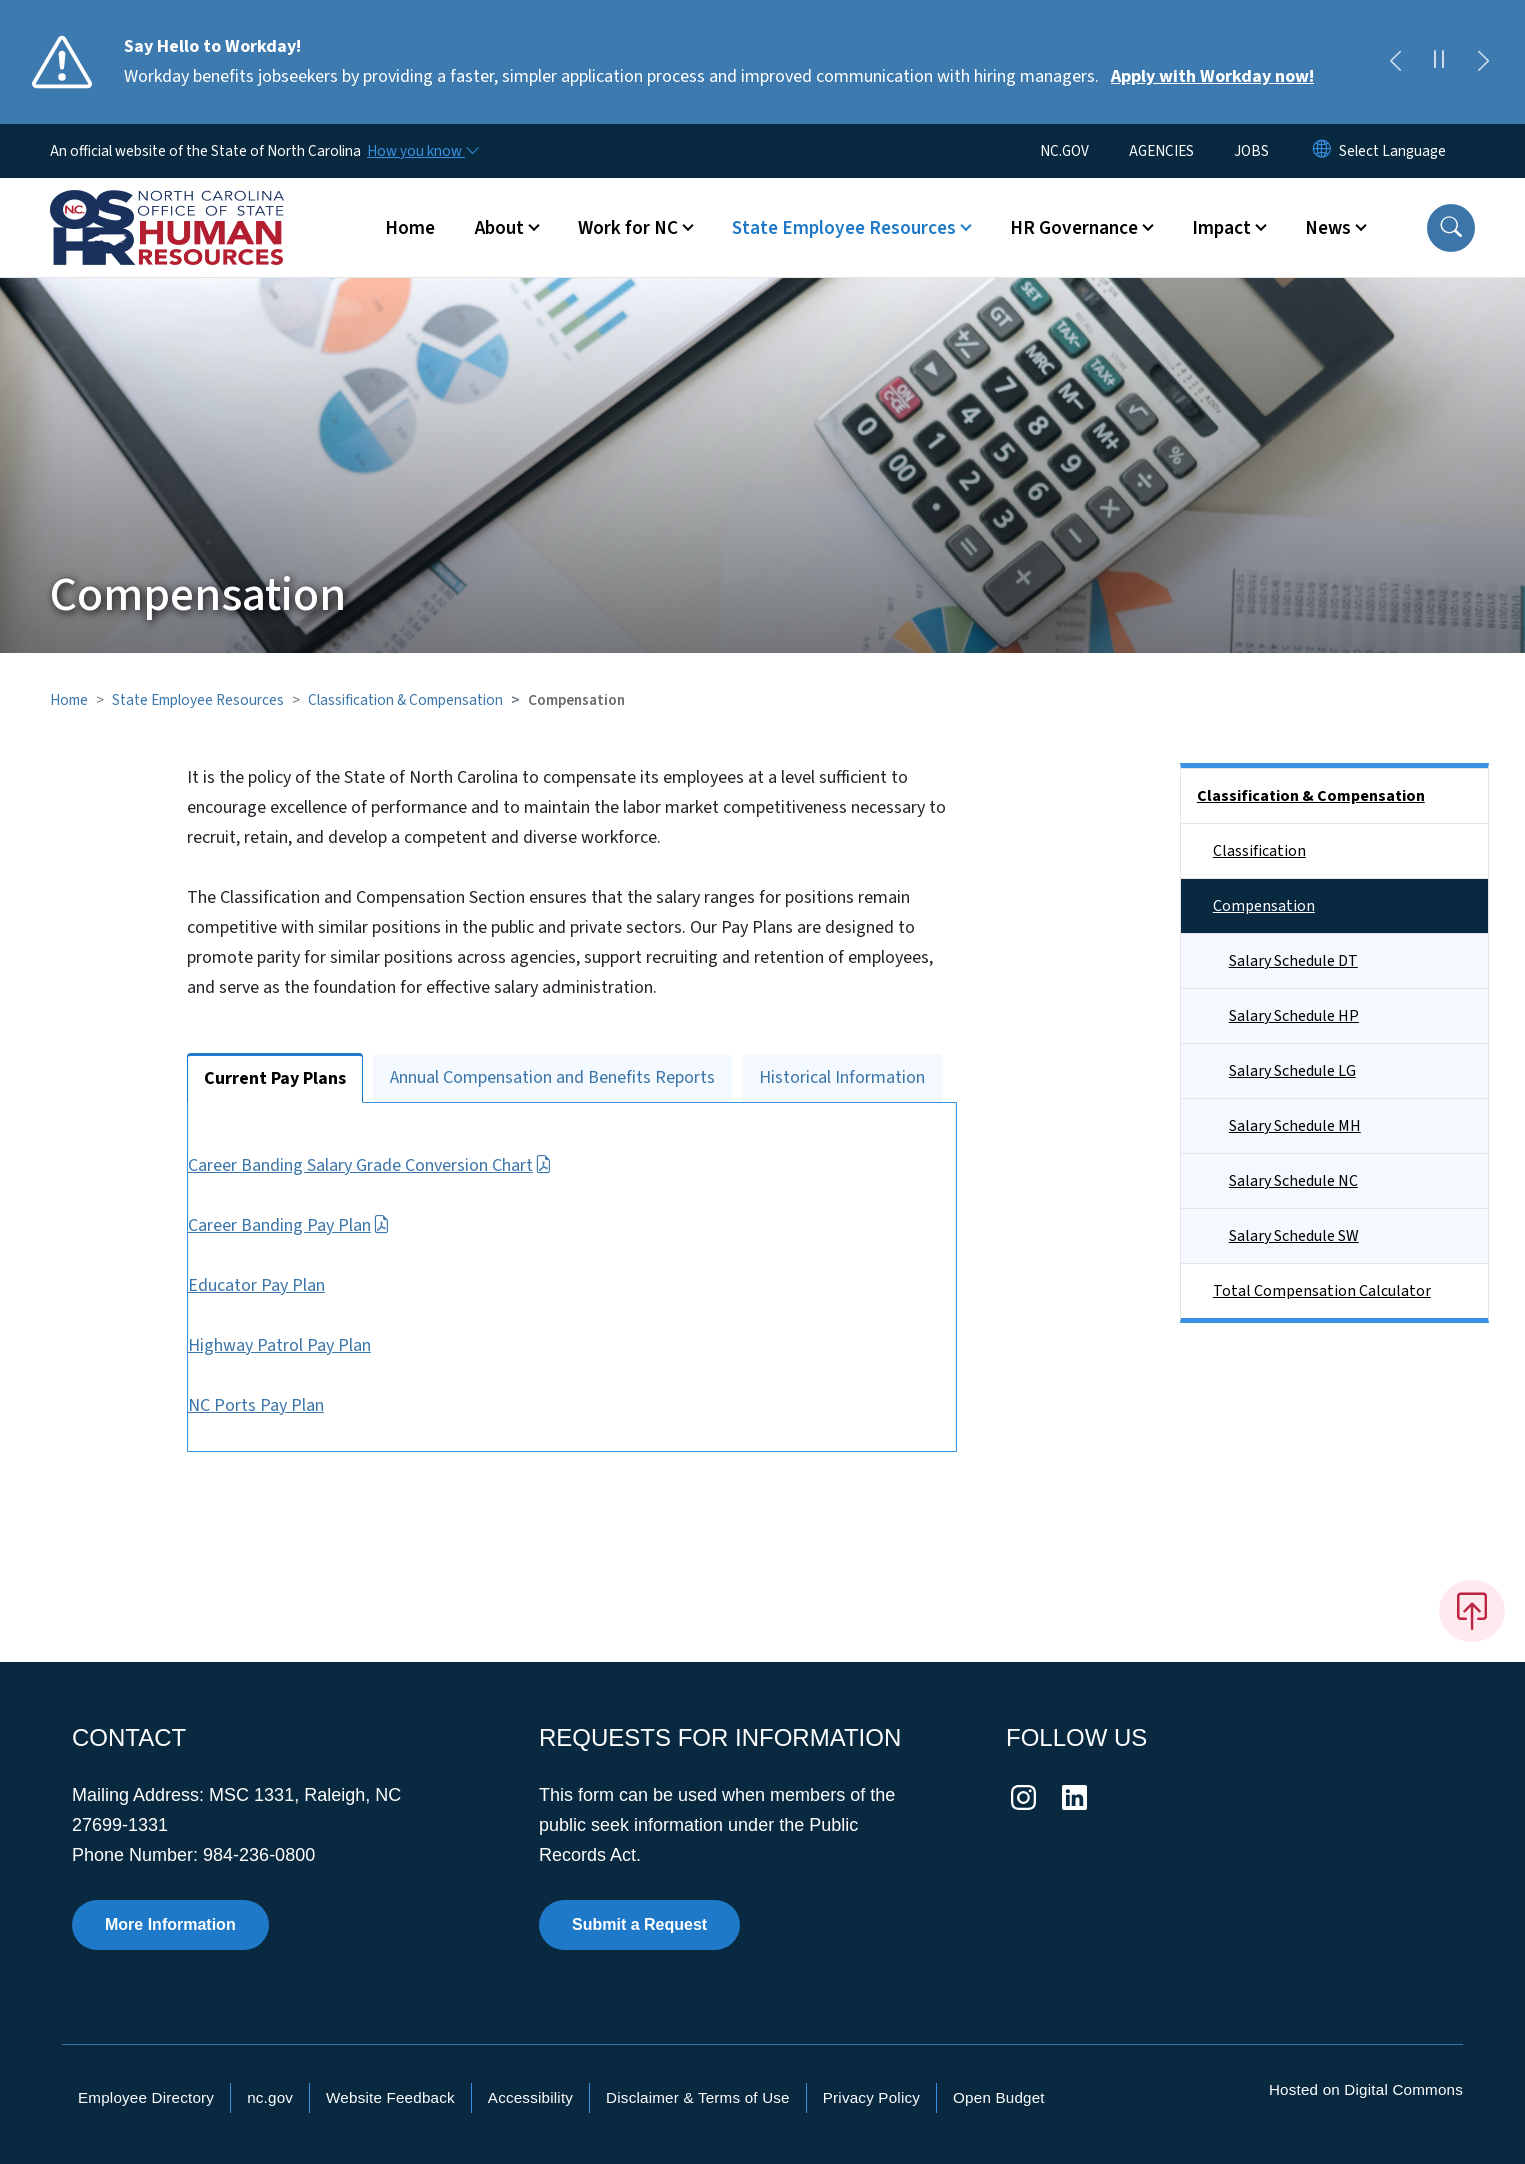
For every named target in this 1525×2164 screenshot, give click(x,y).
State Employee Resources (198, 700)
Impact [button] (1221, 228)
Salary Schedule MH (1295, 1126)
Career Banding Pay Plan (319, 1225)
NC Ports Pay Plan (286, 1405)
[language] (1392, 151)
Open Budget (999, 2097)
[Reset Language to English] (1322, 151)
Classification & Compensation (405, 700)
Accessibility (530, 2097)
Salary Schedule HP (1294, 1016)
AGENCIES (1161, 151)
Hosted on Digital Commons (1366, 2089)
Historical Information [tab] (842, 1077)
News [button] (1328, 228)
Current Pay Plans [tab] (275, 1078)
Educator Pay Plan (286, 1285)
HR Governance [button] (1074, 228)
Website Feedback (390, 2097)
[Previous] (1395, 62)
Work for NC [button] (628, 228)
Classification (1259, 851)
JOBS (1251, 151)
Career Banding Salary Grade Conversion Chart (400, 1165)
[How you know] (422, 151)
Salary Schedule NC (1293, 1181)
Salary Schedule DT (1293, 961)
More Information (170, 1924)
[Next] (1483, 62)
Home (410, 228)
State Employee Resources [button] (844, 228)
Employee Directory (146, 2097)
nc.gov (270, 2097)
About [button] (499, 228)
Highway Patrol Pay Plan (309, 1345)
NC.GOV (1064, 151)
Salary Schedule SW (1294, 1236)
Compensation (1264, 906)
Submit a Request (639, 1924)
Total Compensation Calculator (1322, 1291)
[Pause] (1439, 62)
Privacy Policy (871, 2097)
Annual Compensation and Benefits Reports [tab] (552, 1077)
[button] (1451, 228)
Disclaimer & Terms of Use (698, 2097)
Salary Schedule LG (1292, 1071)
